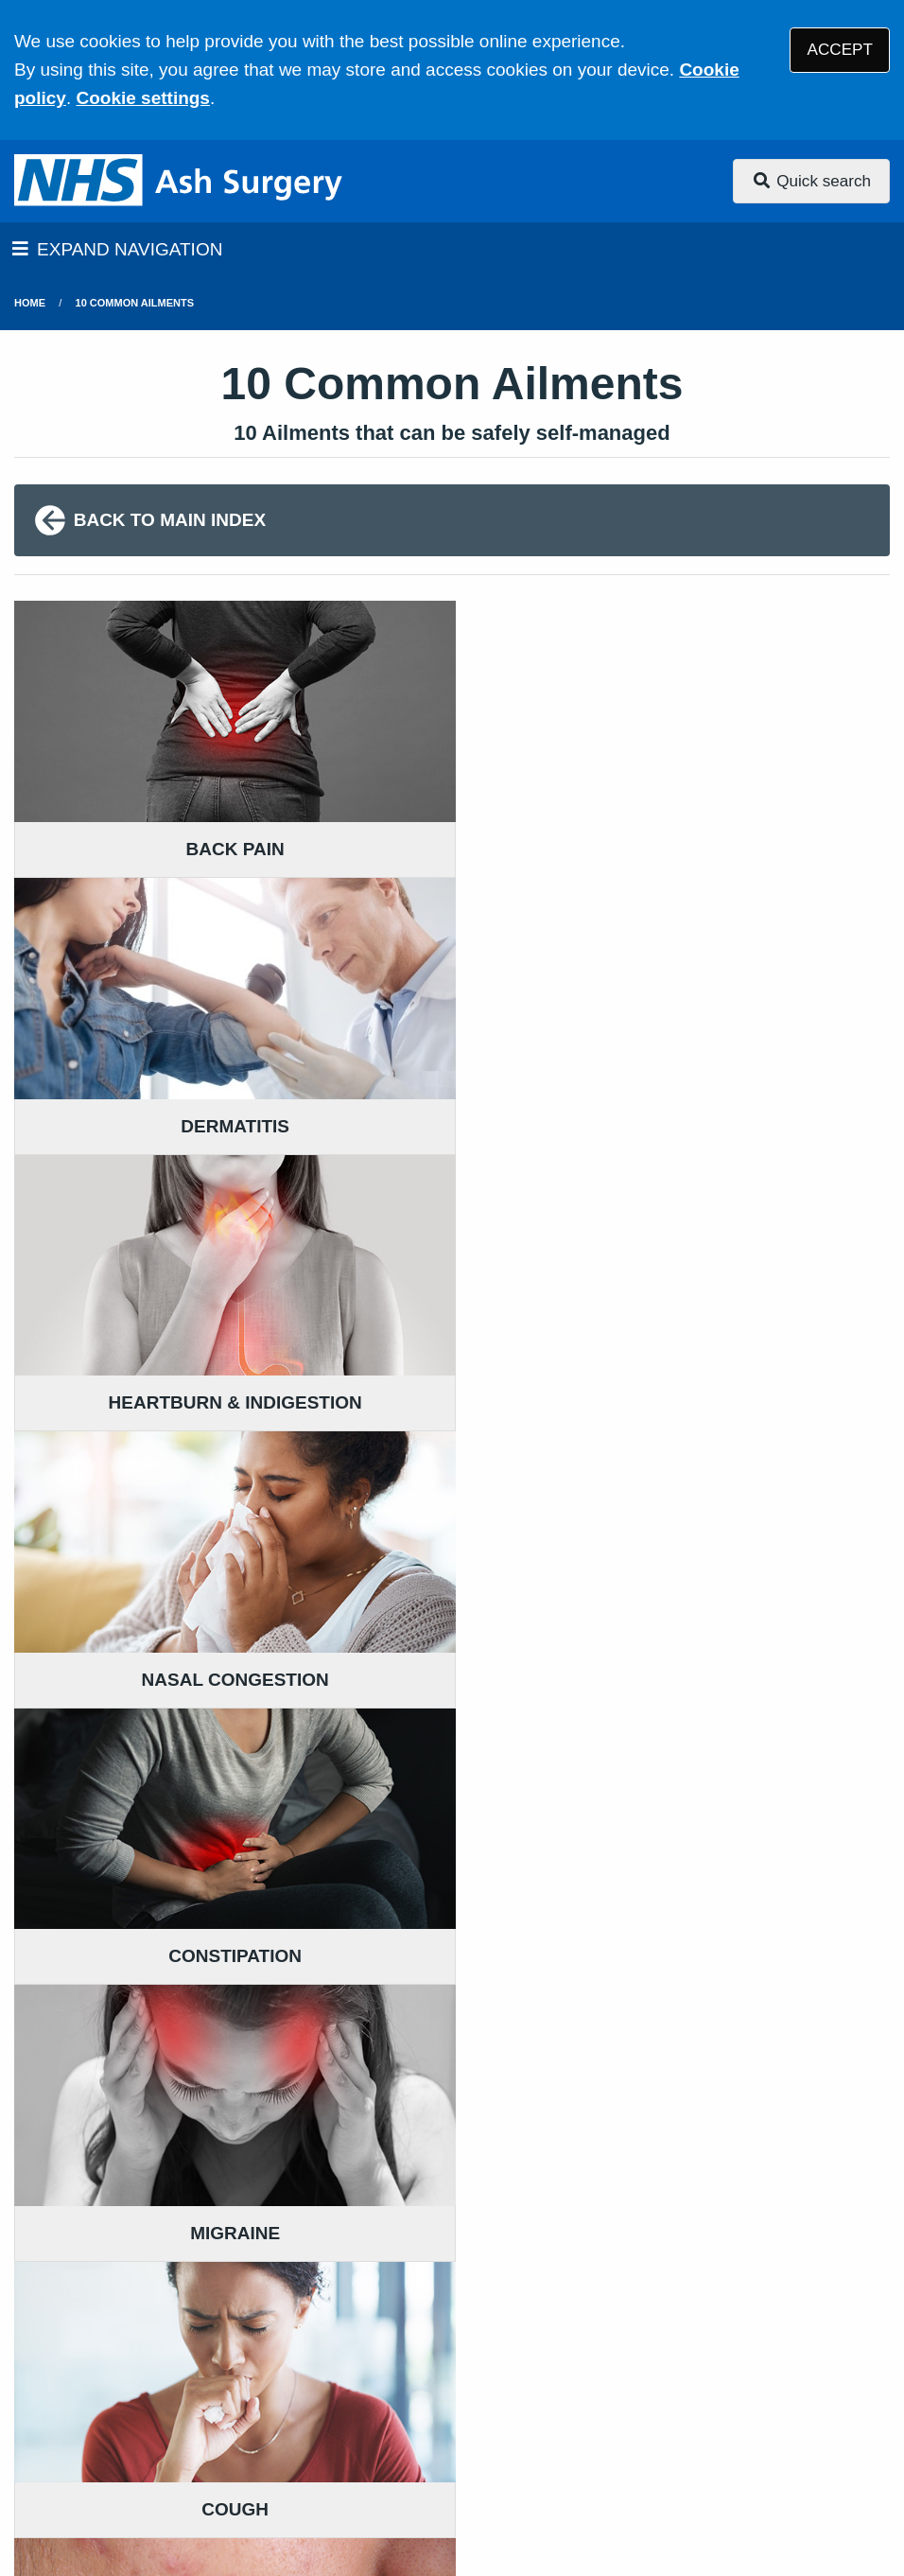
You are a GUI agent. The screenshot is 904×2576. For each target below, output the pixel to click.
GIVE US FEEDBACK (413, 2206)
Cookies (807, 2425)
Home (29, 302)
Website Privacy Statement (653, 2425)
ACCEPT (840, 50)
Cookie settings (142, 98)
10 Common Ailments (135, 302)
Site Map (165, 2449)
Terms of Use (183, 2425)
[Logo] (179, 181)
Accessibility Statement (442, 2425)
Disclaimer (292, 2425)
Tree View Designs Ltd (115, 2504)
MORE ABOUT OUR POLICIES (748, 2206)
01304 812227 (164, 2312)
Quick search (811, 181)
